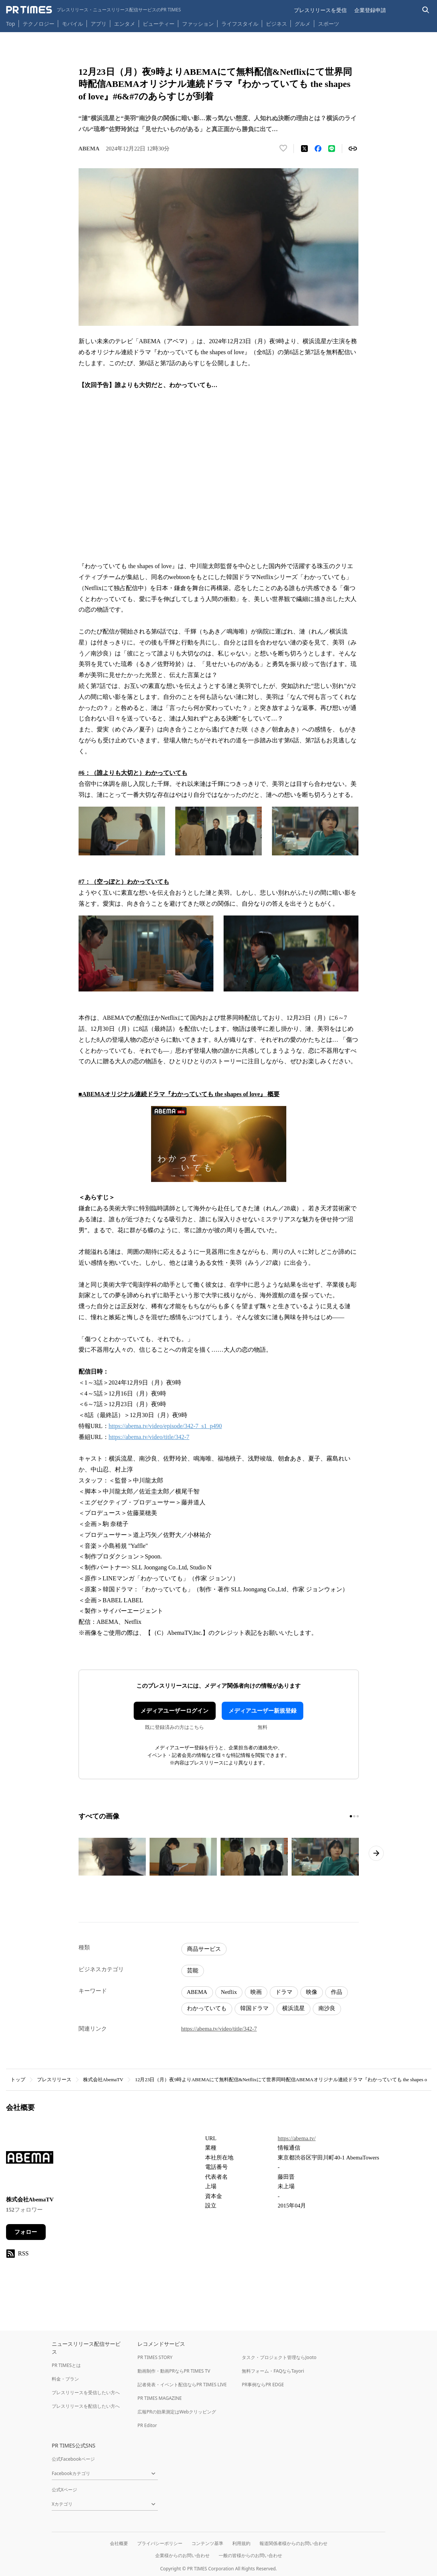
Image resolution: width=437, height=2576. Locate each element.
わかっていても (207, 2008)
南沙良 (326, 2008)
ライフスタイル (239, 23)
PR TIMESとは (66, 2365)
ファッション (198, 23)
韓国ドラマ (254, 2008)
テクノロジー (38, 23)
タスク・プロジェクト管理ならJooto (279, 2357)
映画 (256, 1992)
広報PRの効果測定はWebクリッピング (176, 2412)
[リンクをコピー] (353, 149)
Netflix (229, 1992)
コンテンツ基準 (207, 2543)
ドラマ (283, 1992)
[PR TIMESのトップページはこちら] (93, 9)
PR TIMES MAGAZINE (159, 2398)
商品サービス (204, 1949)
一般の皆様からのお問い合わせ (250, 2555)
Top (10, 23)
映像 (311, 1992)
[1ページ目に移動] (351, 1816)
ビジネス (276, 23)
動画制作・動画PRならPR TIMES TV (173, 2371)
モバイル (72, 23)
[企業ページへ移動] (29, 2160)
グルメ (302, 23)
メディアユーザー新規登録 (262, 1711)
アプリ (99, 23)
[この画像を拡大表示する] (112, 1856)
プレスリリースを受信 (320, 10)
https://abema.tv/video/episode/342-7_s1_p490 (165, 1426)
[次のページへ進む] (376, 1853)
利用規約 (241, 2543)
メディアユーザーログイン (174, 1711)
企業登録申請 (370, 10)
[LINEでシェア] (332, 149)
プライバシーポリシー (159, 2543)
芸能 (192, 1970)
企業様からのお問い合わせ (182, 2555)
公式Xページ (64, 2489)
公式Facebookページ (73, 2459)
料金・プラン (65, 2379)
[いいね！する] (283, 149)
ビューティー (158, 23)
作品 (336, 1992)
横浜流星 (293, 2008)
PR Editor (147, 2425)
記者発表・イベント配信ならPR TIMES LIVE (182, 2384)
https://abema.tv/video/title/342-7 (149, 1437)
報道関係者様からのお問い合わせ (293, 2543)
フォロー (25, 2232)
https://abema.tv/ (296, 2138)
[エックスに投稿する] (304, 149)
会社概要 (119, 2543)
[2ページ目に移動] (354, 1816)
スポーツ (328, 23)
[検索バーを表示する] (426, 10)
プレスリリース (54, 2079)
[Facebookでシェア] (318, 149)
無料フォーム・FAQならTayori (273, 2371)
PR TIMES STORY (155, 2357)
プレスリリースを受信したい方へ (86, 2392)
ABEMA (197, 1992)
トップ (18, 2079)
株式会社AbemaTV (103, 2079)
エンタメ (124, 23)
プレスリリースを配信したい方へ (86, 2406)
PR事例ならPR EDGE (263, 2384)
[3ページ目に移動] (358, 1816)
